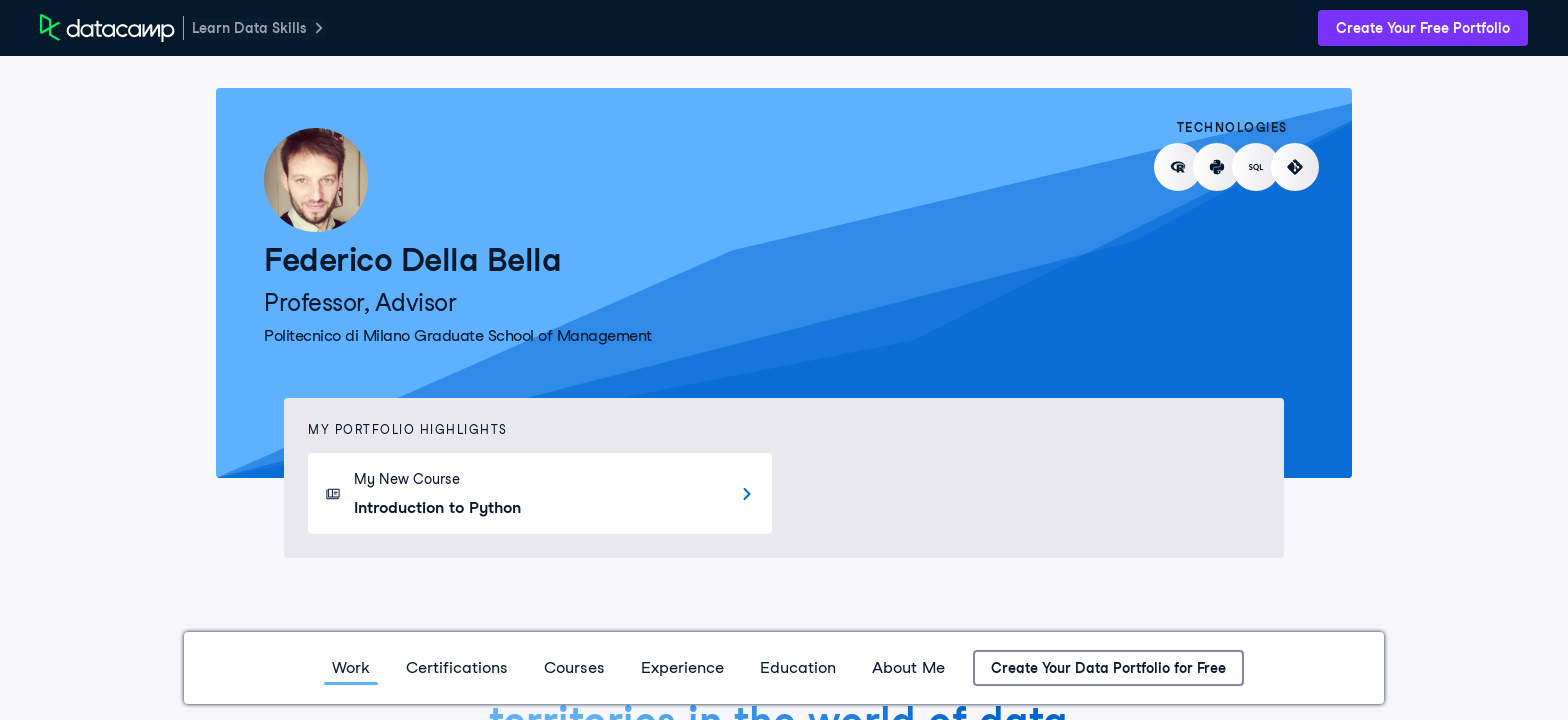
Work (351, 667)
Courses (574, 667)
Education (798, 667)
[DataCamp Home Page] (107, 28)
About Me (908, 667)
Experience (682, 667)
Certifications (457, 667)
